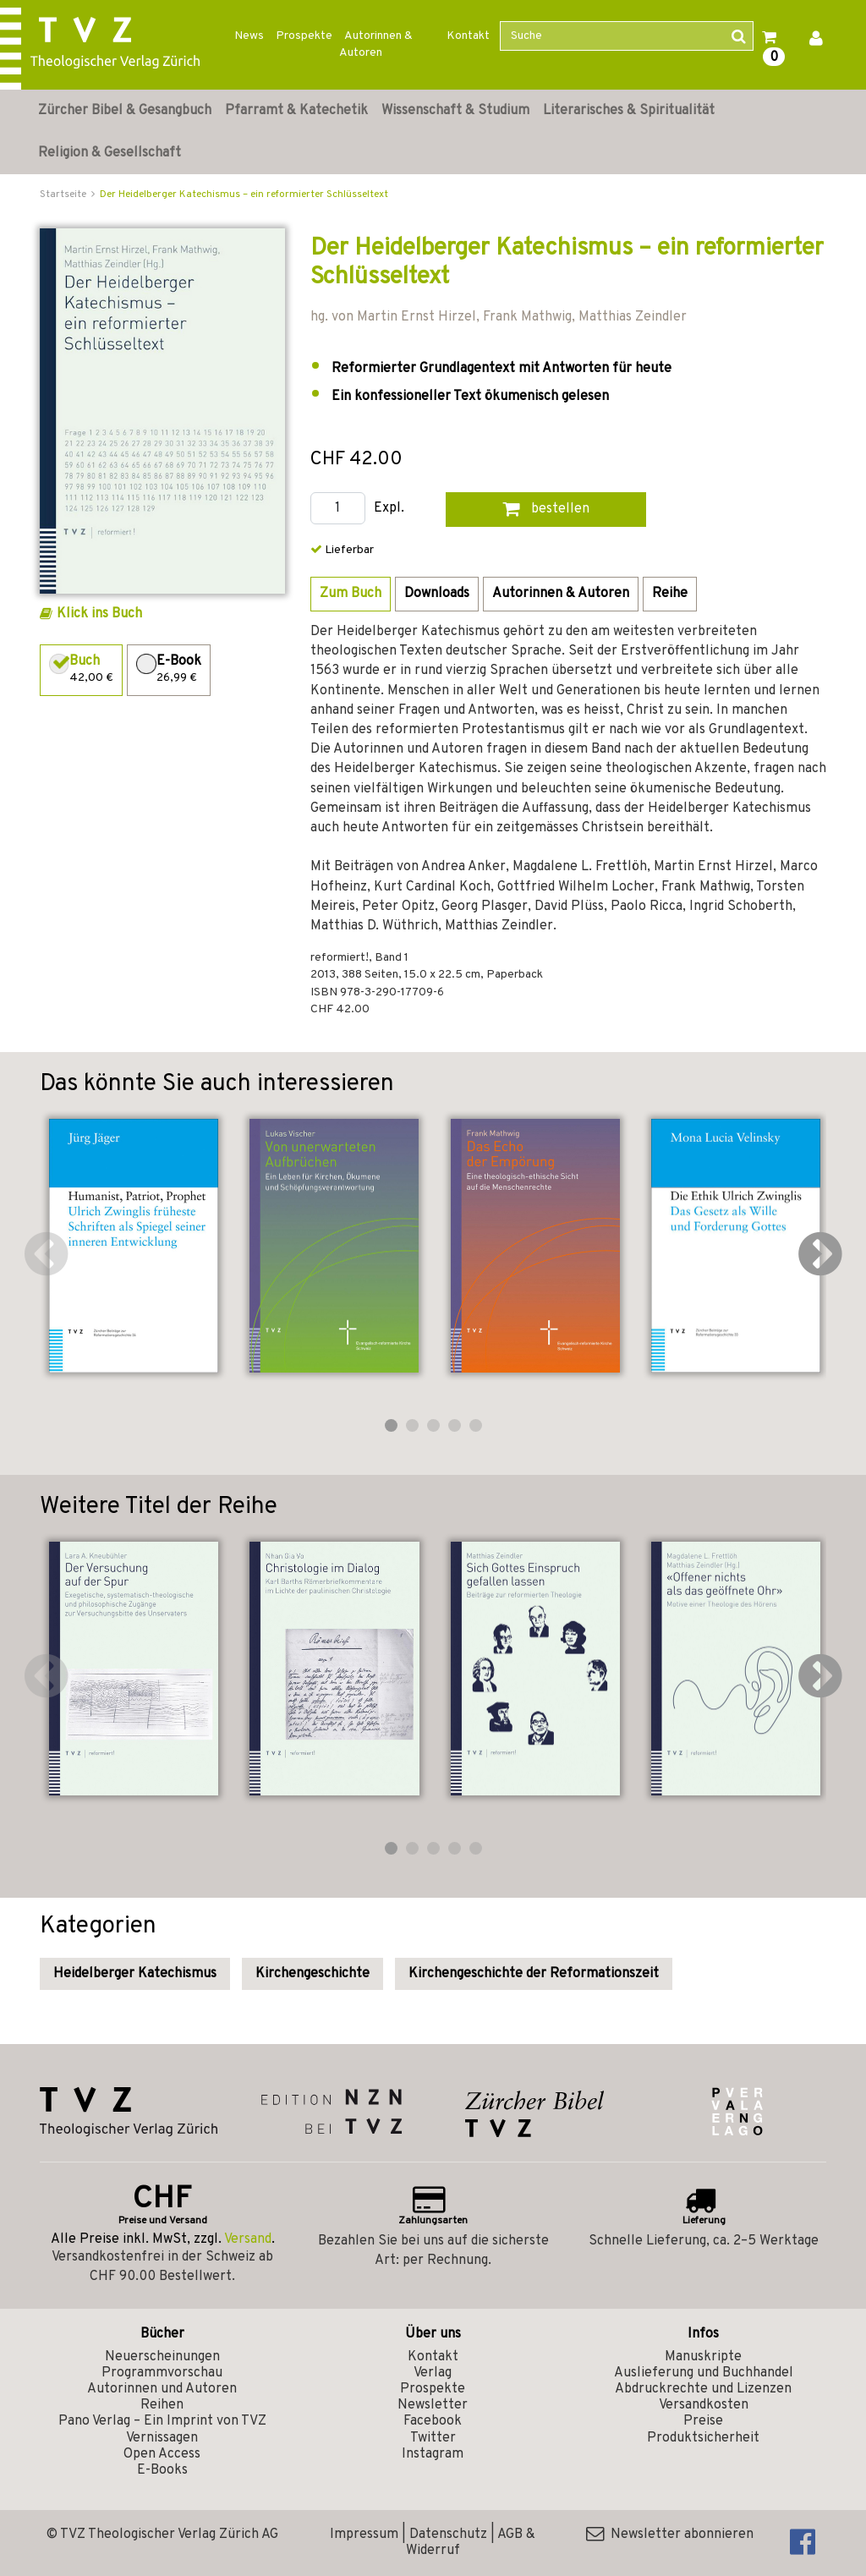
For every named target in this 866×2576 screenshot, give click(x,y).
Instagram (432, 2454)
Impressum (364, 2534)
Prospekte (304, 36)
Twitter (433, 2438)
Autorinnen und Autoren (162, 2389)
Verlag (433, 2373)
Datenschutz (448, 2534)
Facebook (432, 2421)
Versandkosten (703, 2405)
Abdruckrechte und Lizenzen (703, 2389)
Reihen (162, 2405)
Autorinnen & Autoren (376, 44)
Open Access (161, 2454)
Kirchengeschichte (312, 1973)
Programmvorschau (161, 2373)
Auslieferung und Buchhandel (703, 2373)
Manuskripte (703, 2357)
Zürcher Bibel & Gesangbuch (124, 110)
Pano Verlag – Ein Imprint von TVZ (162, 2421)
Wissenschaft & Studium (455, 110)
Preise (703, 2421)
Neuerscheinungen (162, 2357)
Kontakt (468, 36)
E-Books (162, 2470)
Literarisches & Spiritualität (629, 110)
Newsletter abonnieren (670, 2534)
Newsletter (432, 2405)
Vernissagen (162, 2438)
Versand (247, 2239)
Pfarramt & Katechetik (296, 110)
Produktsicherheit (703, 2438)
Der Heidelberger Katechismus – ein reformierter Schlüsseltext (244, 194)
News (249, 36)
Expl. (389, 509)
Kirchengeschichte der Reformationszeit (533, 1973)
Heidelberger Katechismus (134, 1973)
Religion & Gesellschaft (109, 153)
